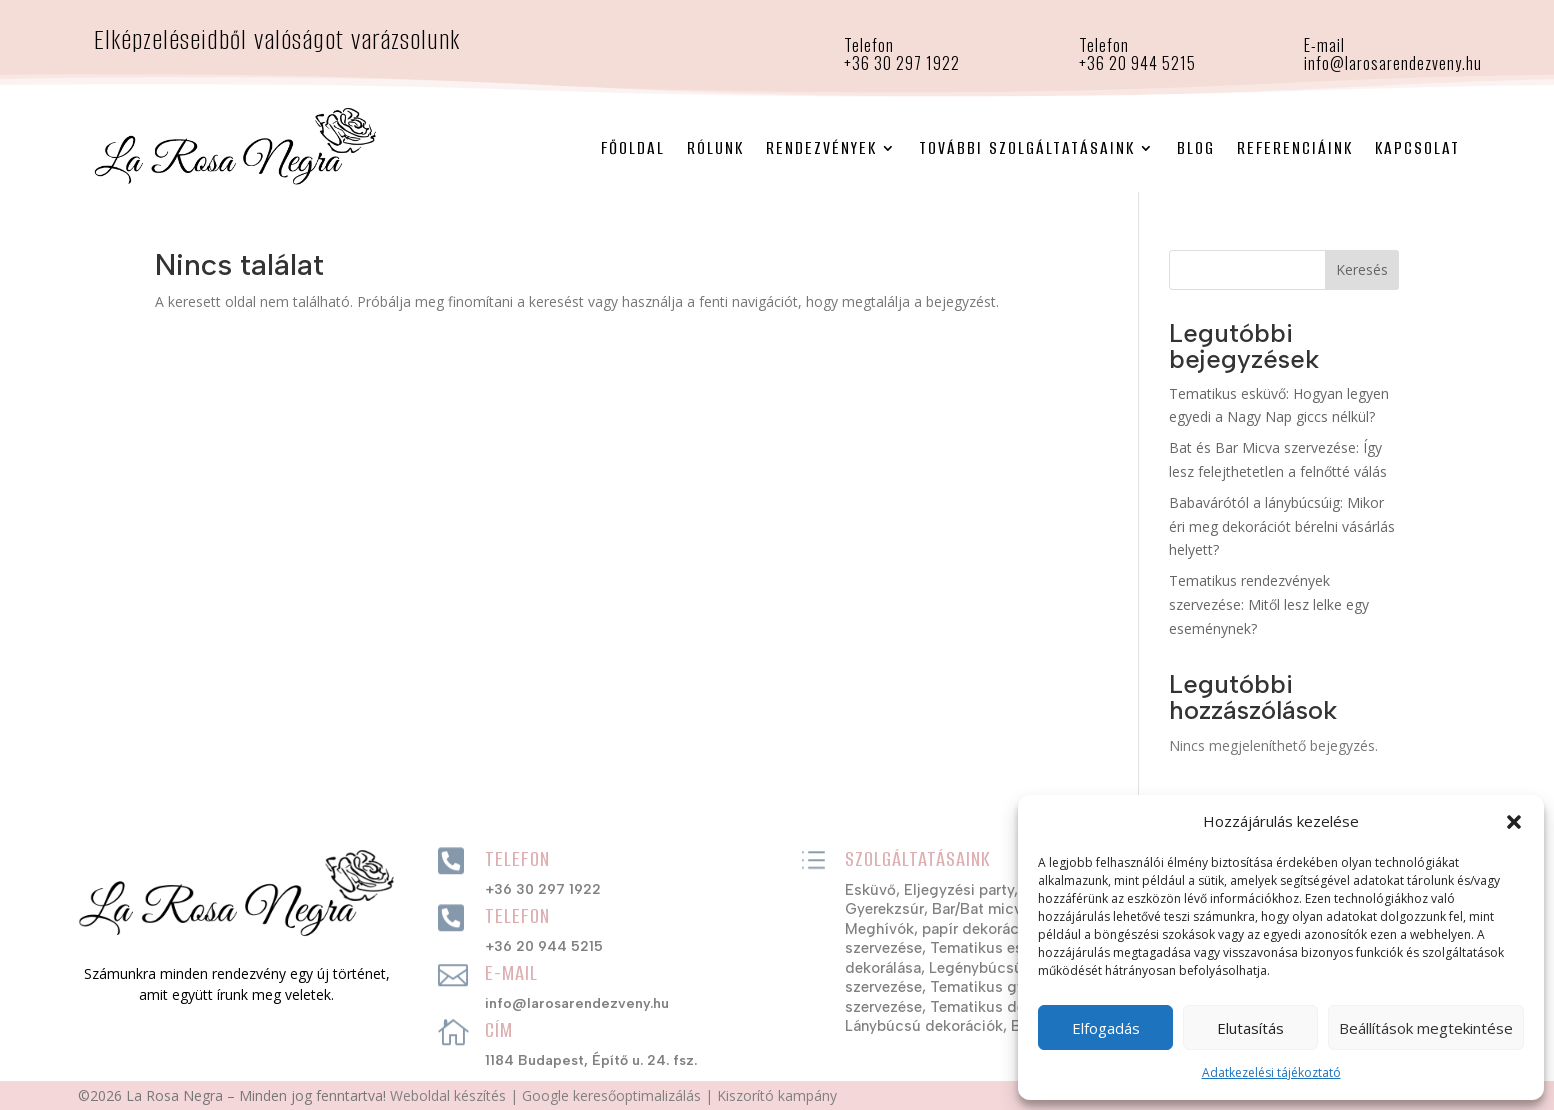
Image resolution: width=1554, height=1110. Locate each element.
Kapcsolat (1417, 148)
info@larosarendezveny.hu (1393, 63)
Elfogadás (1106, 1028)
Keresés (1362, 269)
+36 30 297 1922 (543, 889)
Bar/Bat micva (981, 909)
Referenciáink (1295, 148)
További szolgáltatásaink (1027, 148)
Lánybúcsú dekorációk (924, 1026)
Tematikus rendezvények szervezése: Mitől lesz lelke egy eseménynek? (1269, 604)
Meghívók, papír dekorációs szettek (970, 929)
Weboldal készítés (448, 1095)
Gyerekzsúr (884, 909)
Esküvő (870, 890)
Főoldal (633, 148)
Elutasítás (1250, 1028)
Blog (1196, 148)
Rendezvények (821, 148)
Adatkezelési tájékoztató (1271, 1072)
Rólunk (715, 148)
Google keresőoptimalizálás (611, 1095)
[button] (1514, 822)
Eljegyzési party (959, 890)
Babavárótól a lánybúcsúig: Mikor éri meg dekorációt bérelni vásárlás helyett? (1282, 526)
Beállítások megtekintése (1426, 1028)
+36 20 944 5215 (1137, 63)
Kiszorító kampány (777, 1095)
